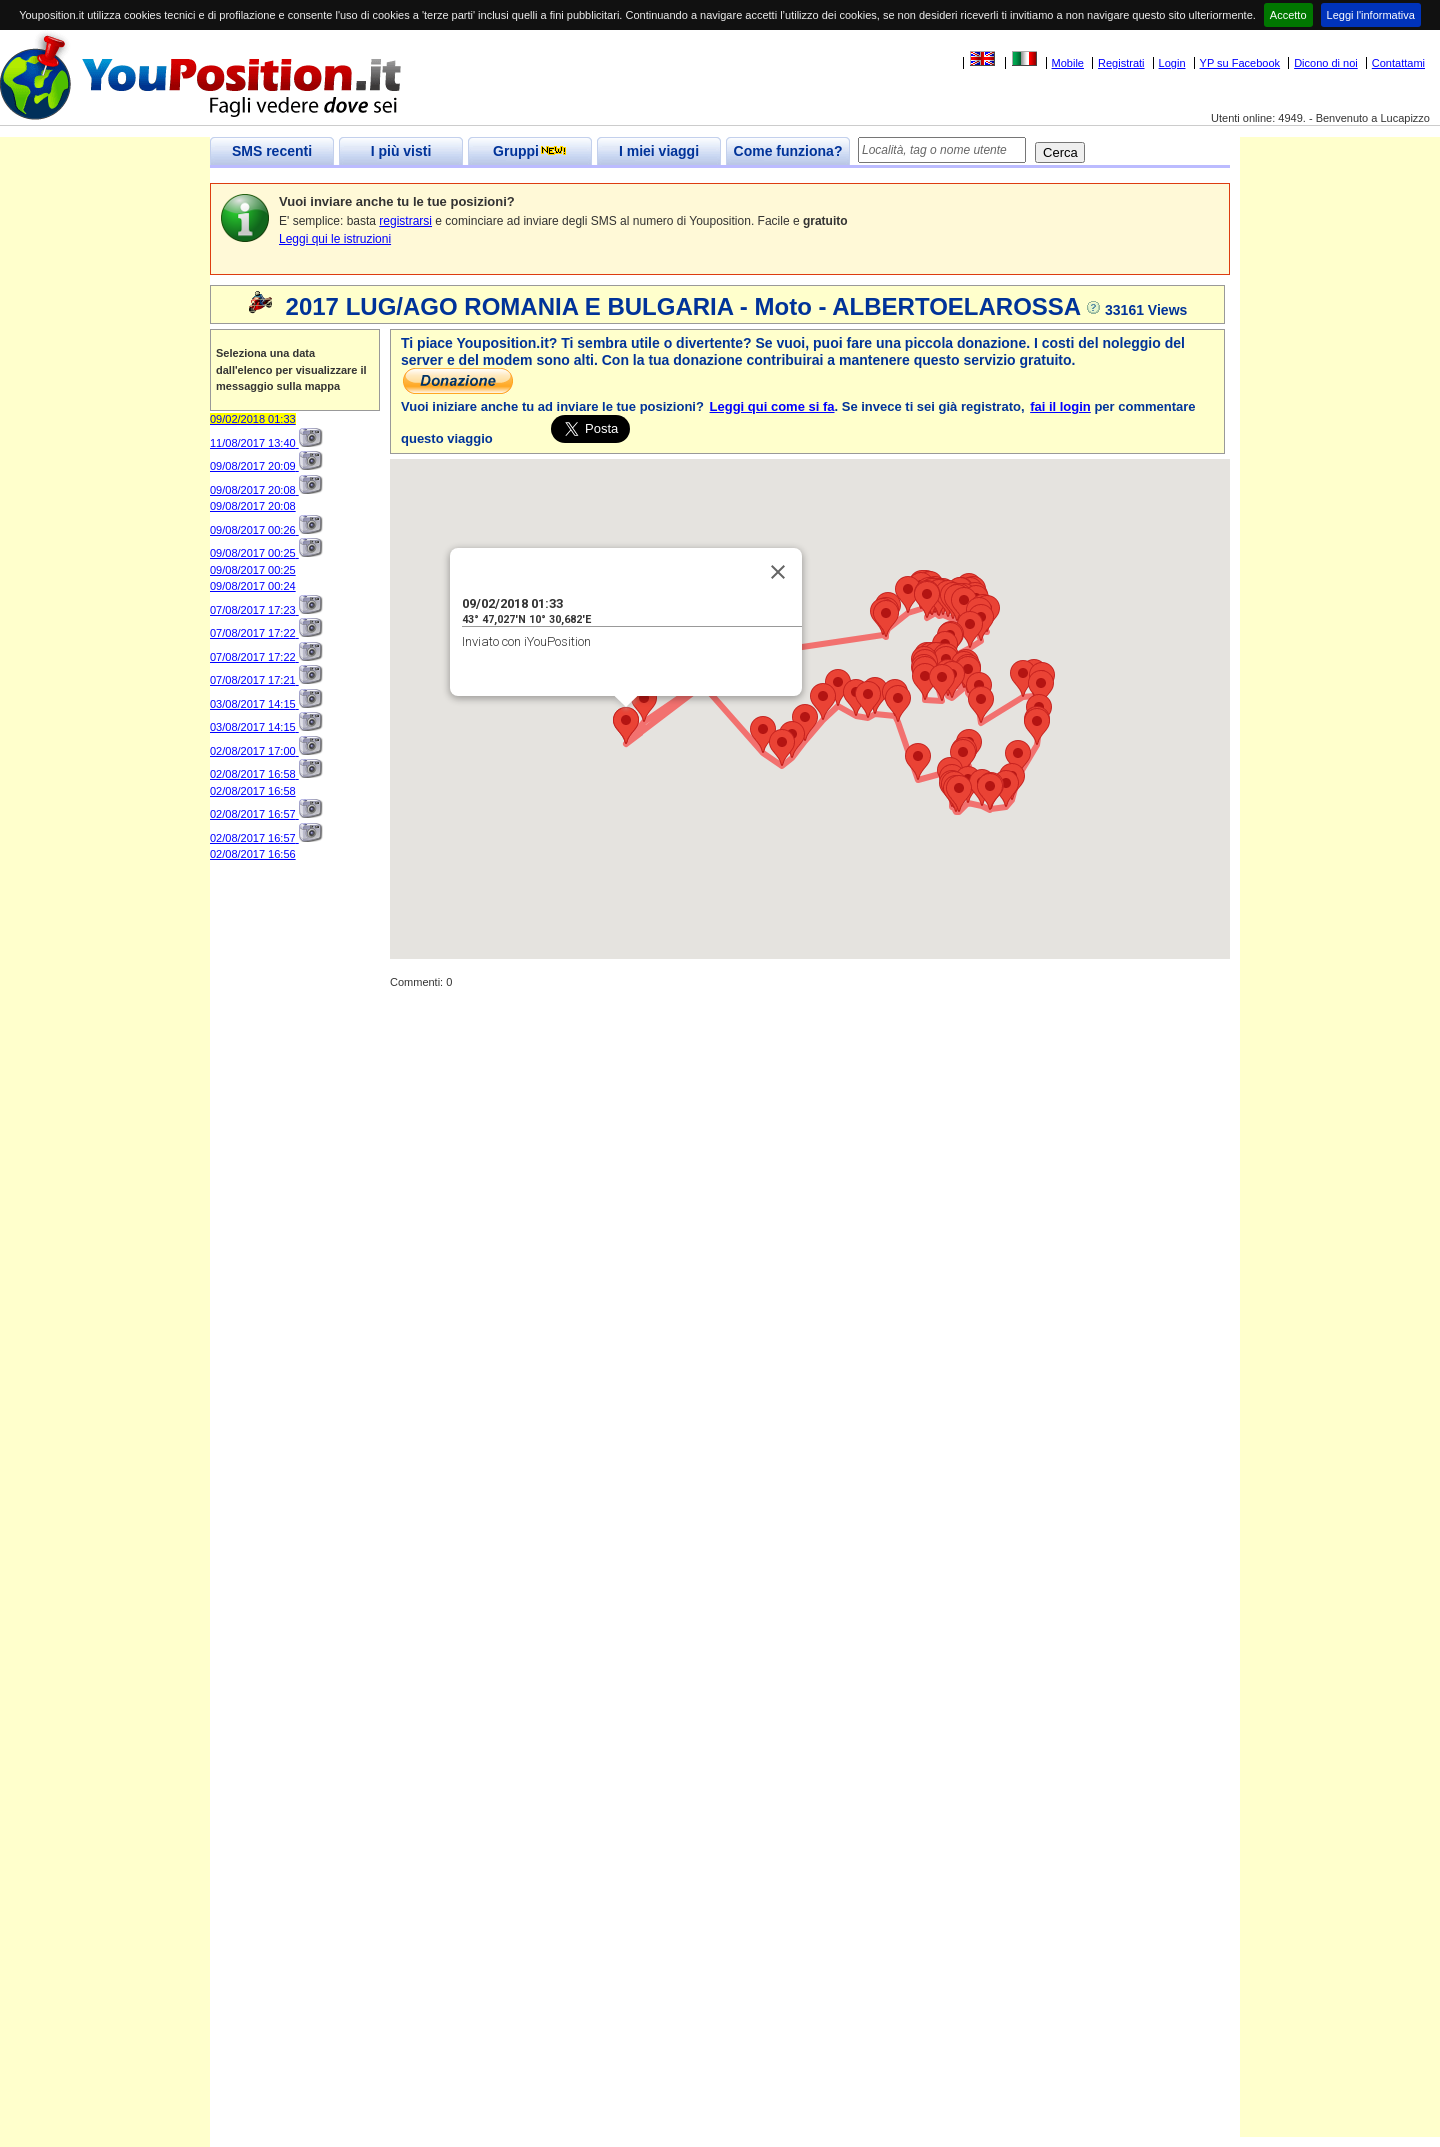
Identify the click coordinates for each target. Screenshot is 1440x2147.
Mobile (1068, 63)
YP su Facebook (1240, 63)
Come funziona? (788, 151)
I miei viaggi (659, 151)
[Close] (778, 572)
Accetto (1288, 15)
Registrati (1121, 63)
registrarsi (405, 221)
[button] (763, 734)
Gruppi (530, 151)
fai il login (1060, 406)
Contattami (1398, 63)
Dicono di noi (1326, 63)
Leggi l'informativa (1371, 15)
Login (1172, 63)
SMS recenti (272, 151)
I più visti (401, 151)
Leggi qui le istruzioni (335, 239)
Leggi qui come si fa (772, 406)
